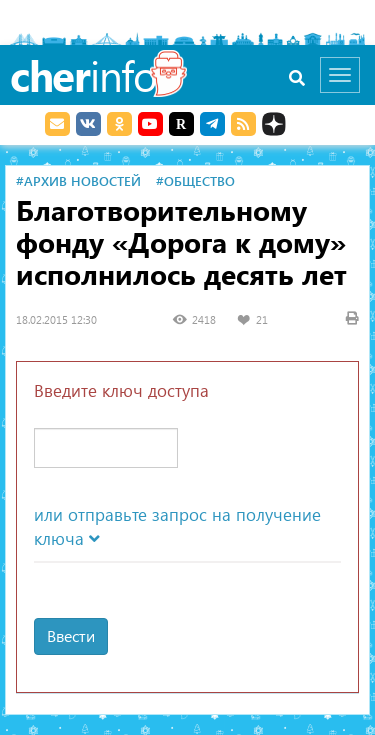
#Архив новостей (78, 180)
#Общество (195, 180)
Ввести (71, 635)
